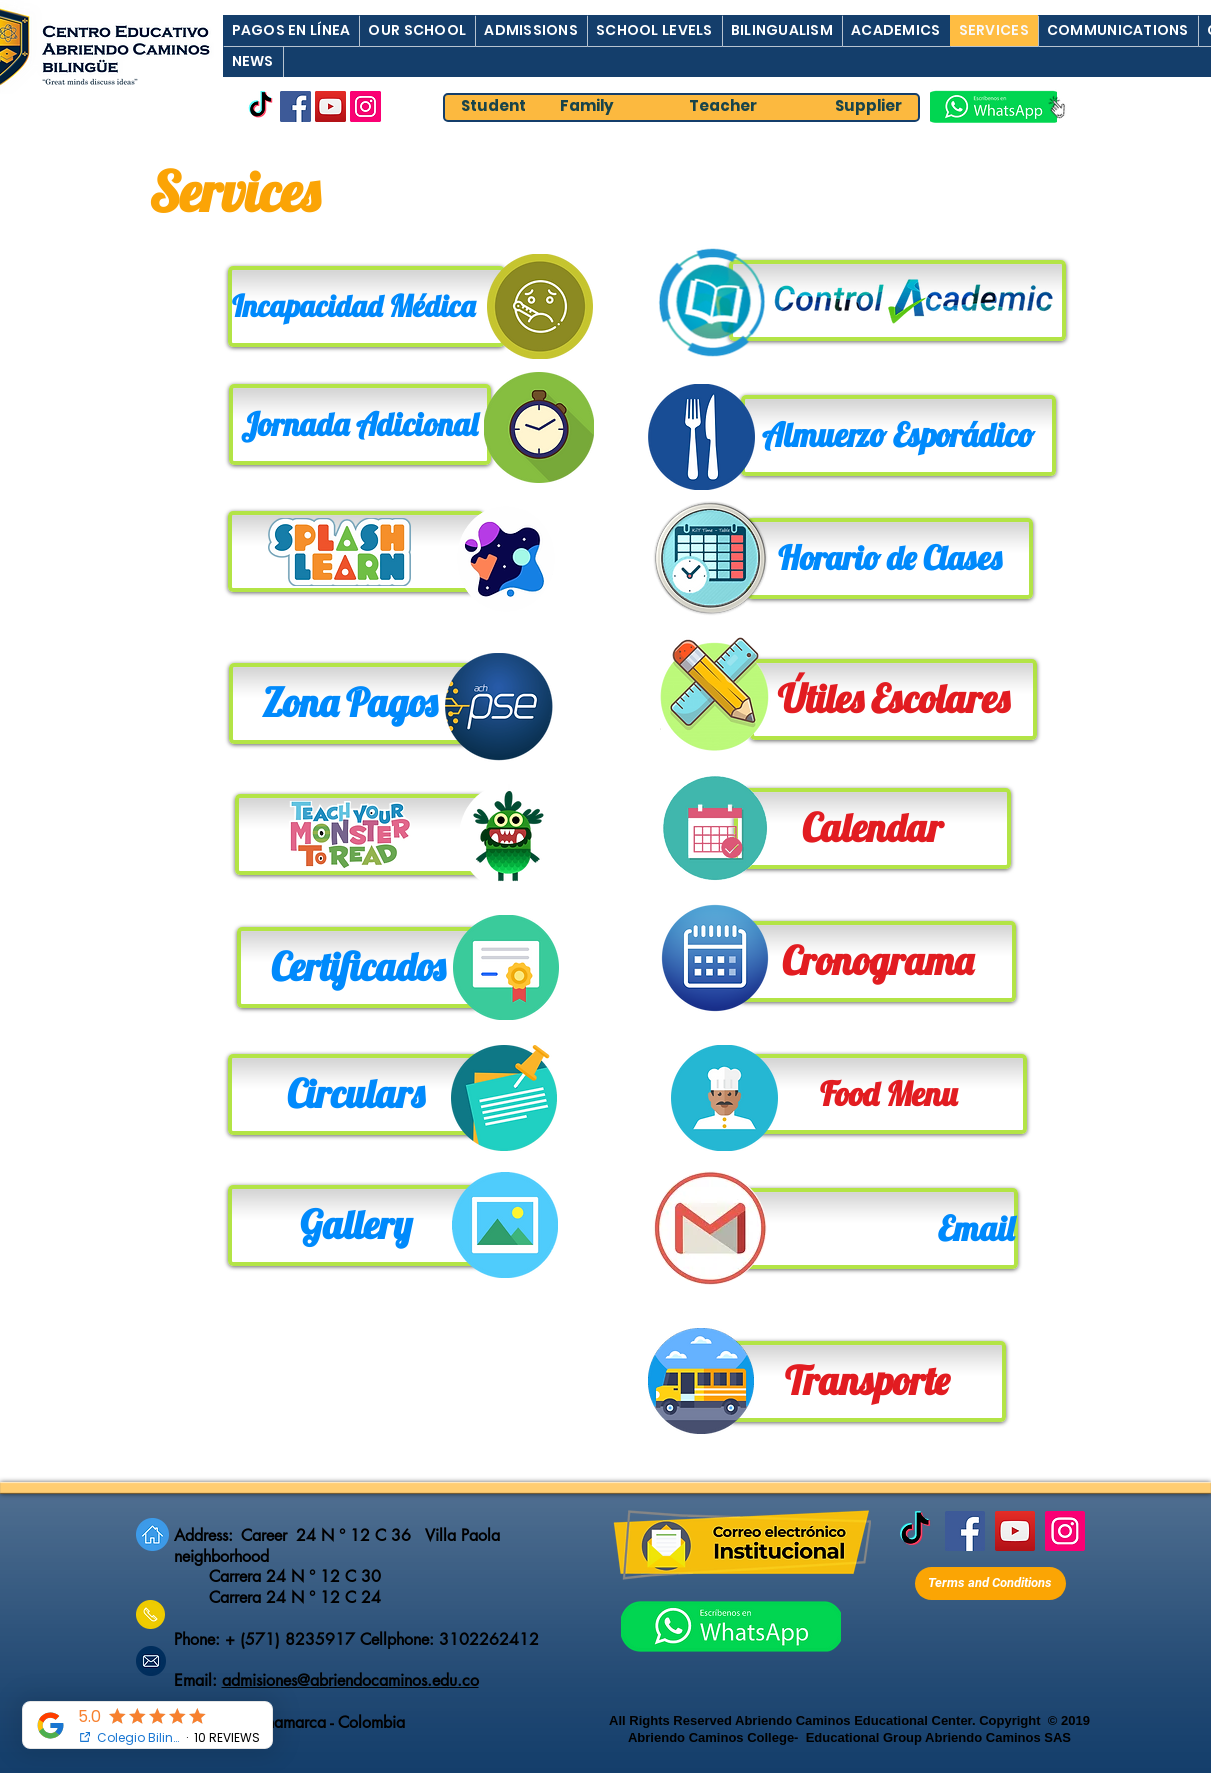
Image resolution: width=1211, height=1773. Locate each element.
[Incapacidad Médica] (366, 306)
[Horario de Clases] (890, 558)
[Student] (494, 106)
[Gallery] (356, 1225)
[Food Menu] (888, 1094)
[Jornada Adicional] (360, 424)
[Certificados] (358, 967)
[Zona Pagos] (350, 703)
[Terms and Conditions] (990, 1583)
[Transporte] (867, 1381)
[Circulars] (356, 1094)
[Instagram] (365, 106)
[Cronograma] (877, 961)
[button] (291, 30)
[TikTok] (260, 106)
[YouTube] (330, 106)
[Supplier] (869, 106)
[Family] (587, 106)
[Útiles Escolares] (893, 699)
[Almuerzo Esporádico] (898, 435)
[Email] (879, 1228)
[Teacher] (723, 106)
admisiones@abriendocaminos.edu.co (350, 1680)
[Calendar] (872, 828)
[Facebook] (295, 106)
